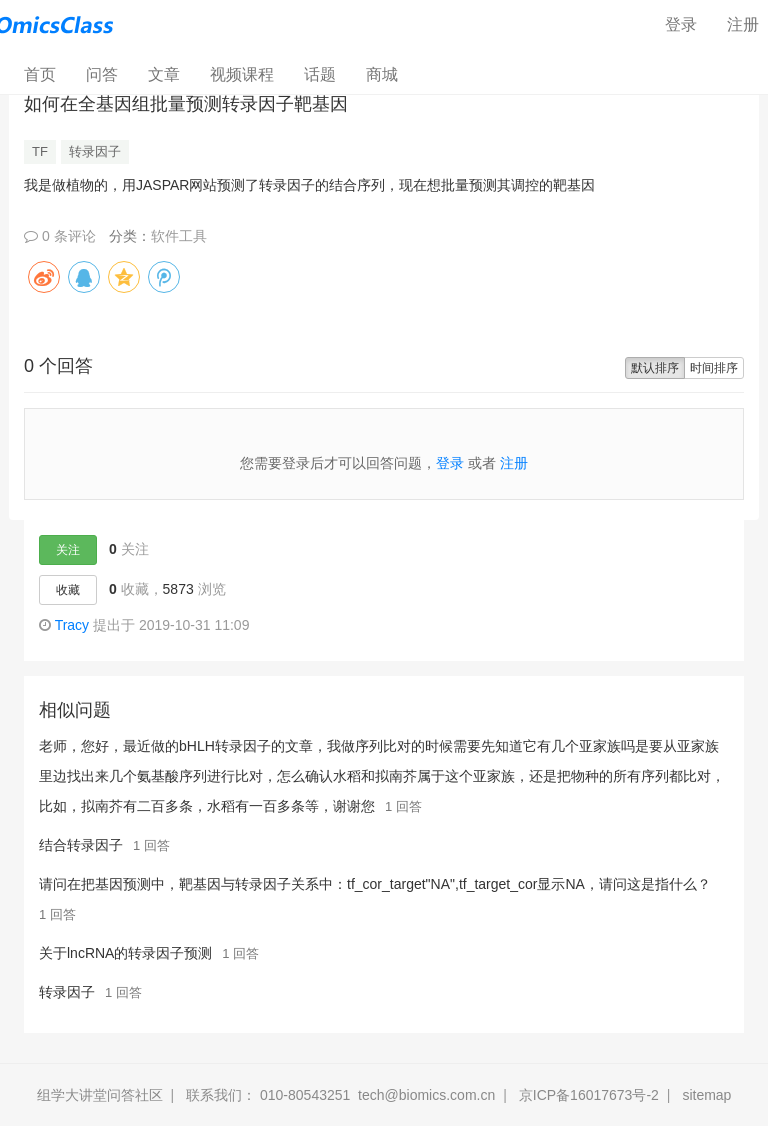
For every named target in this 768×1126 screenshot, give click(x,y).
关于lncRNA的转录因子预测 (125, 953)
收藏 (68, 590)
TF (40, 151)
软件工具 (179, 236)
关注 (68, 550)
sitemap (706, 1095)
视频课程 (242, 74)
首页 (47, 73)
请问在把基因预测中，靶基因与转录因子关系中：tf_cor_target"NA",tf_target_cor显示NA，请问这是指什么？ (375, 884)
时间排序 (714, 368)
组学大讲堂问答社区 (100, 1095)
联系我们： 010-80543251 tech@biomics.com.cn (340, 1095)
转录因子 (95, 151)
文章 (164, 74)
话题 (320, 74)
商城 (382, 74)
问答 (102, 74)
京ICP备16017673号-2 (589, 1095)
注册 (514, 463)
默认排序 (655, 368)
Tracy (72, 625)
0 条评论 (60, 236)
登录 (681, 24)
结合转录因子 (81, 845)
